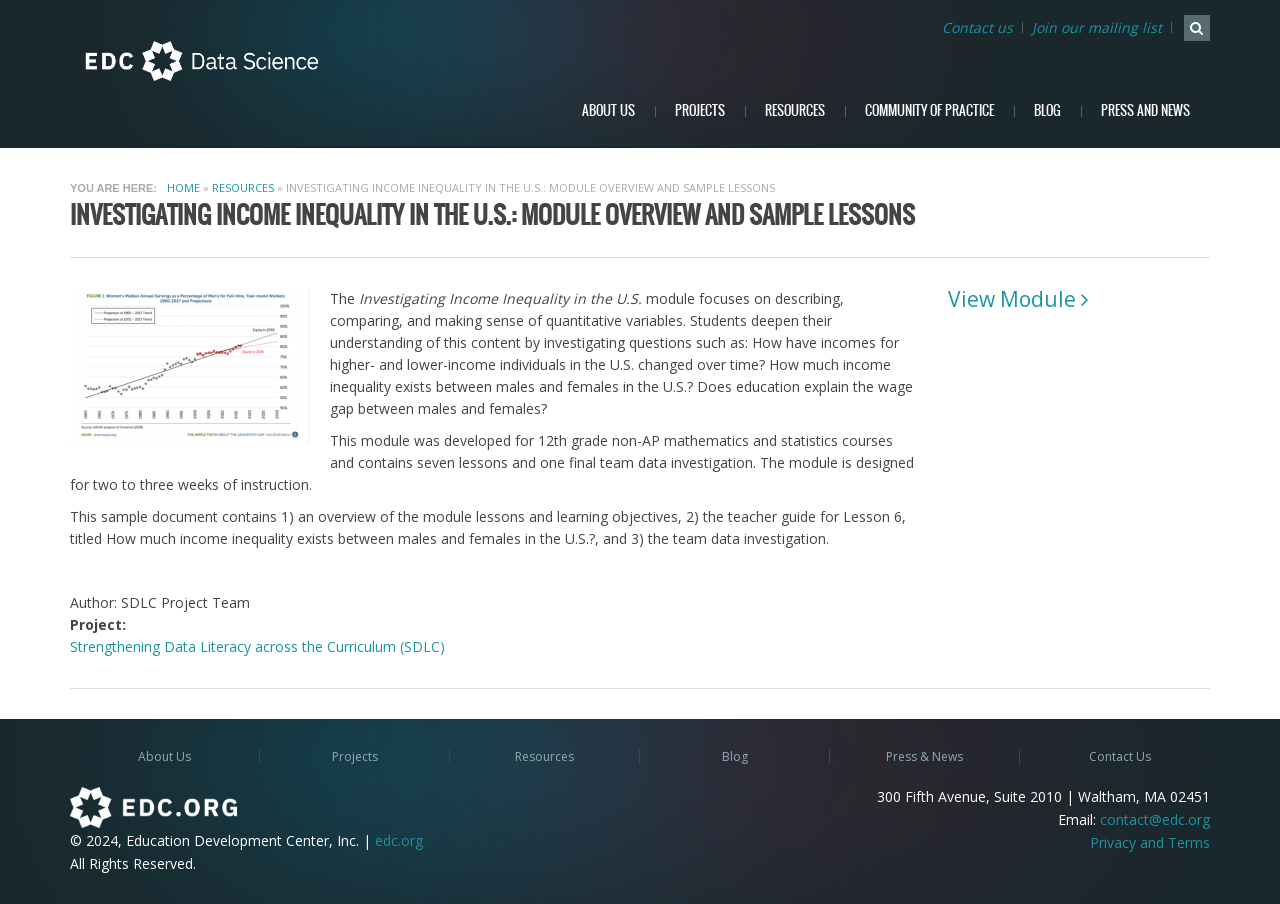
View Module (1012, 299)
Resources (795, 110)
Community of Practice (929, 110)
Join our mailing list (1097, 27)
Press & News (924, 756)
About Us (608, 110)
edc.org (399, 840)
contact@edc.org (1155, 819)
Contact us (977, 27)
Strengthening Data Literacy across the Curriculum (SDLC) (257, 646)
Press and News (1145, 110)
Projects (700, 110)
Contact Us (1120, 756)
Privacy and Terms (1150, 842)
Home (183, 187)
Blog (1047, 110)
